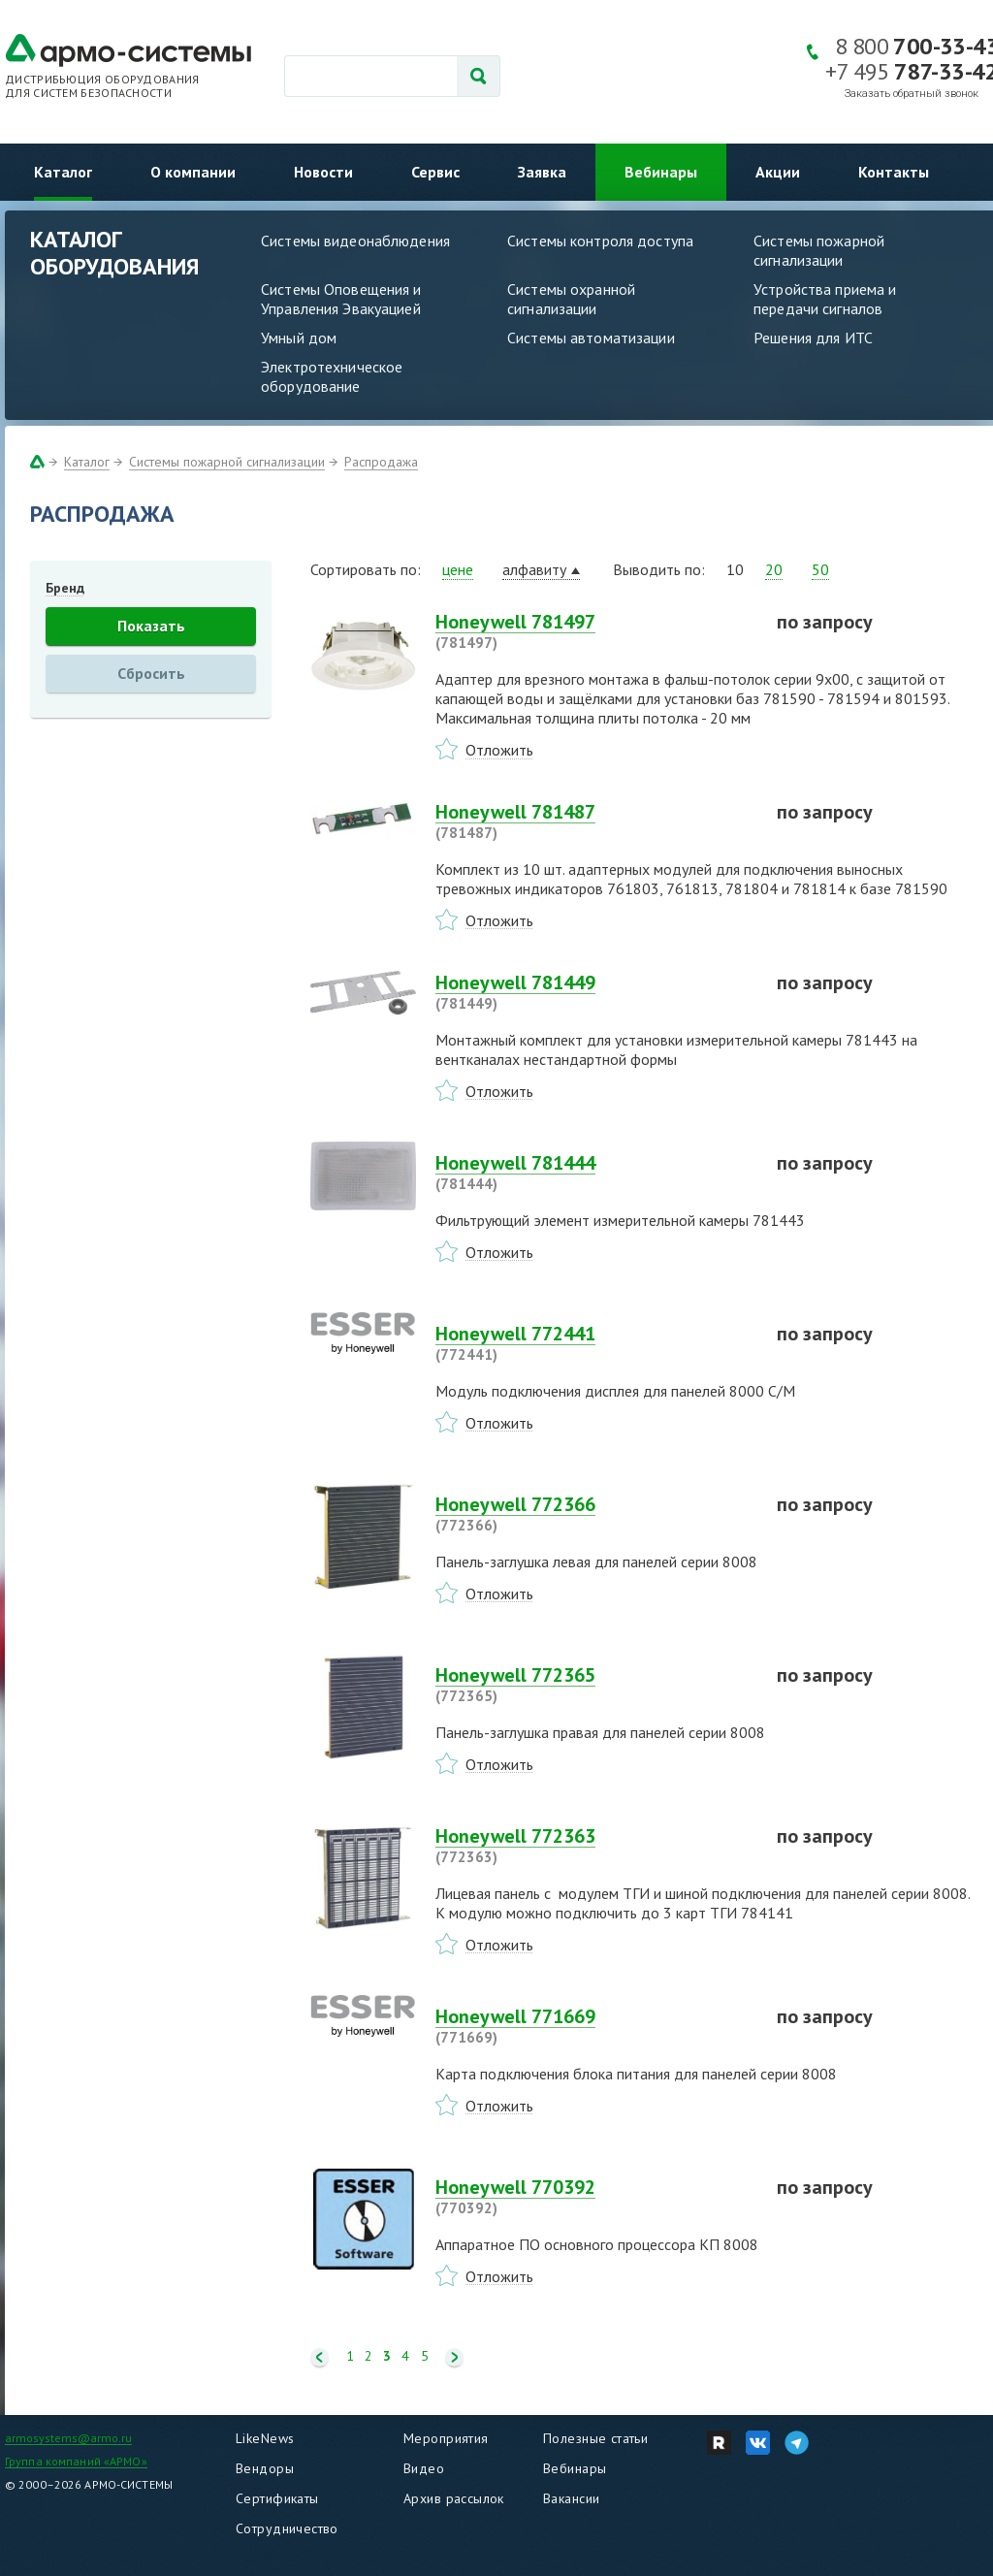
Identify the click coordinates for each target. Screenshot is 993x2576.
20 (774, 569)
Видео (423, 2468)
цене (457, 569)
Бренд (65, 587)
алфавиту (534, 569)
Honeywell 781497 (594, 631)
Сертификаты (277, 2498)
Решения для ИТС (813, 337)
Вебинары (661, 171)
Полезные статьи (595, 2438)
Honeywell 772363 (594, 1845)
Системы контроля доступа (600, 240)
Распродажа (381, 461)
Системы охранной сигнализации (571, 298)
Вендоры (265, 2468)
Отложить (499, 749)
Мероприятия (446, 2438)
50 (820, 569)
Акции (777, 171)
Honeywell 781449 (594, 992)
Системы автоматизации (591, 337)
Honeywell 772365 (594, 1684)
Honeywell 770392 (594, 2196)
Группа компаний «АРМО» (76, 2461)
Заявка (542, 171)
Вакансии (571, 2498)
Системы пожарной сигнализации (818, 250)
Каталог (63, 171)
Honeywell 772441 (594, 1343)
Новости (323, 171)
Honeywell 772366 (594, 1514)
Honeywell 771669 (594, 2026)
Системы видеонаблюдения (355, 240)
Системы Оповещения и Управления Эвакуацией (341, 298)
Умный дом (298, 337)
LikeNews (265, 2438)
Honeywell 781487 (594, 821)
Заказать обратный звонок (911, 93)
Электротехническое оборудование (331, 376)
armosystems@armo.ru (68, 2438)
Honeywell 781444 (594, 1172)
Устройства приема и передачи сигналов (824, 298)
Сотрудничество (287, 2528)
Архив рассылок (453, 2498)
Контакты (893, 171)
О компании (193, 171)
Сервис (435, 171)
